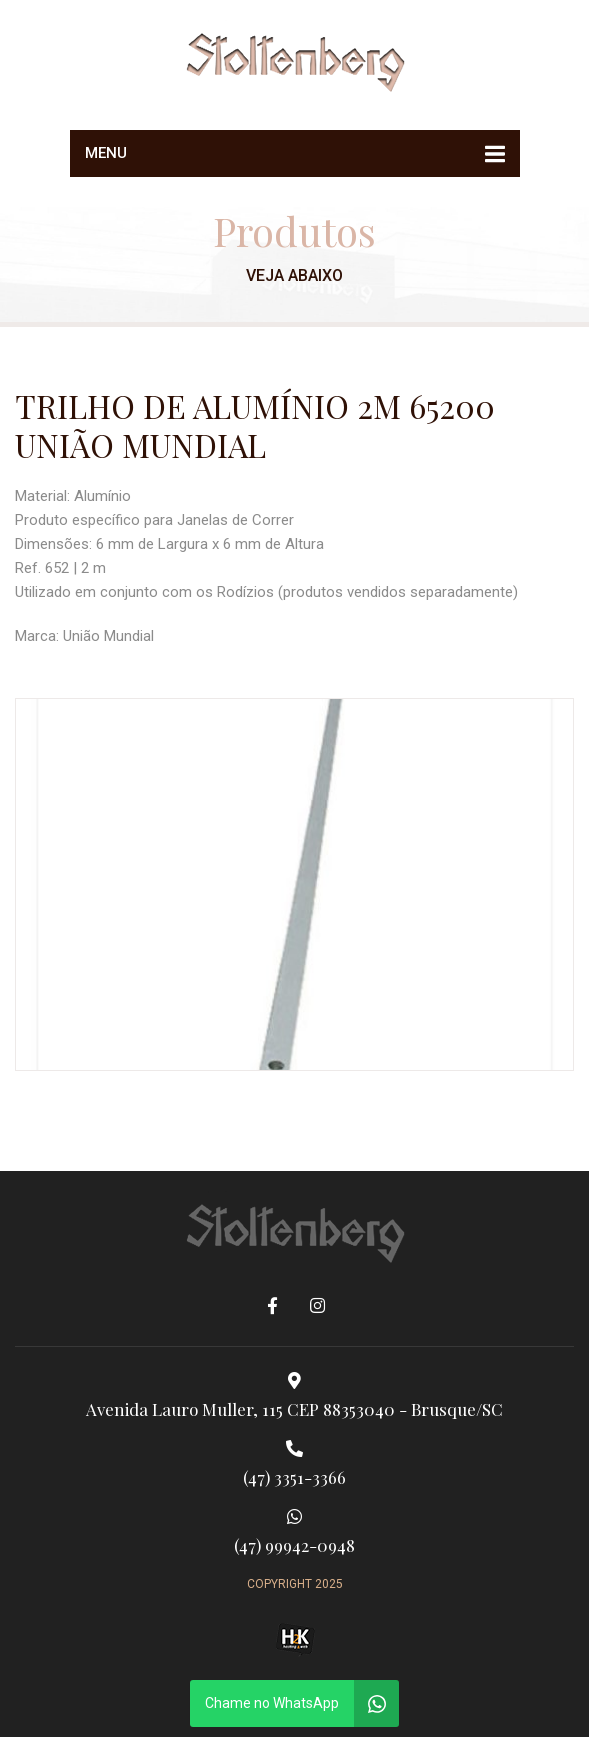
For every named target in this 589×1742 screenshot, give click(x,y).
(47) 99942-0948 (294, 1532)
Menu (106, 153)
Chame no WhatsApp (272, 1703)
